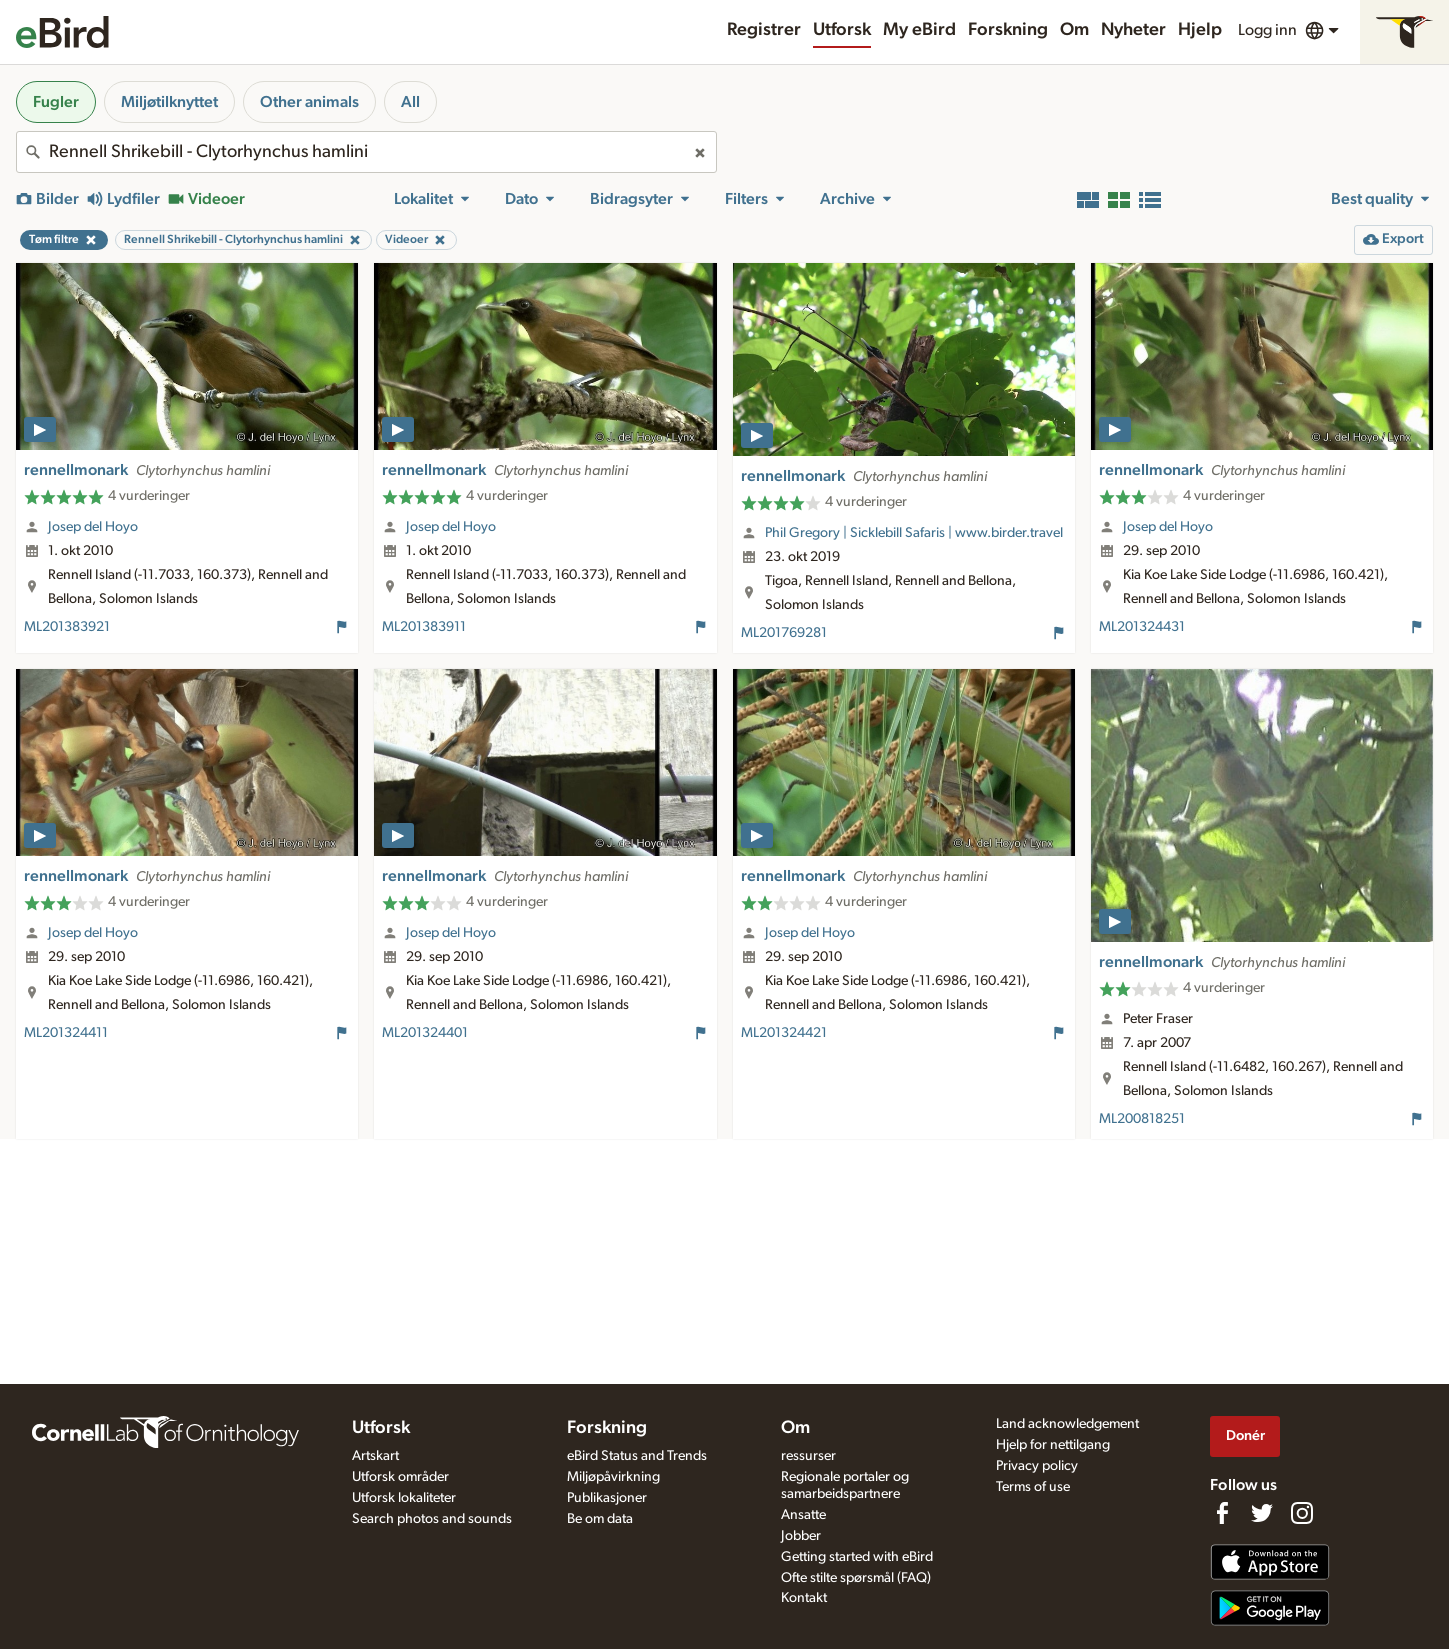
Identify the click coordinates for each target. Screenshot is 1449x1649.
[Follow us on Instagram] (1302, 1513)
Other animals (309, 102)
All (410, 102)
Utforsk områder (400, 1477)
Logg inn (1267, 30)
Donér (1245, 1435)
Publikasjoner (607, 1498)
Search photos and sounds (432, 1519)
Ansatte (803, 1515)
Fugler (56, 102)
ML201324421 (784, 1033)
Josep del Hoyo (93, 527)
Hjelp (1200, 30)
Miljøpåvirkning (613, 1477)
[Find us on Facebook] (1222, 1513)
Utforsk (842, 30)
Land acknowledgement (1067, 1424)
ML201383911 (424, 627)
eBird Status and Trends (637, 1456)
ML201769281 (784, 633)
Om (1074, 30)
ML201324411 (66, 1033)
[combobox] (366, 152)
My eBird (919, 30)
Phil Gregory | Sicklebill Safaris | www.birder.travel (914, 533)
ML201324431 (1142, 627)
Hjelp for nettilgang (1053, 1445)
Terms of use (1033, 1487)
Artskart (375, 1456)
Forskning (1008, 30)
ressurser (808, 1456)
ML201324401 (425, 1033)
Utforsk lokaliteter (404, 1498)
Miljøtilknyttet (169, 102)
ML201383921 (67, 627)
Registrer (764, 30)
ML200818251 (1142, 1119)
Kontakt (804, 1598)
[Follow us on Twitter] (1262, 1513)
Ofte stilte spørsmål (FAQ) (856, 1578)
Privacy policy (1037, 1466)
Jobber (801, 1536)
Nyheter (1133, 30)
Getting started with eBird (857, 1557)
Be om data (600, 1519)
